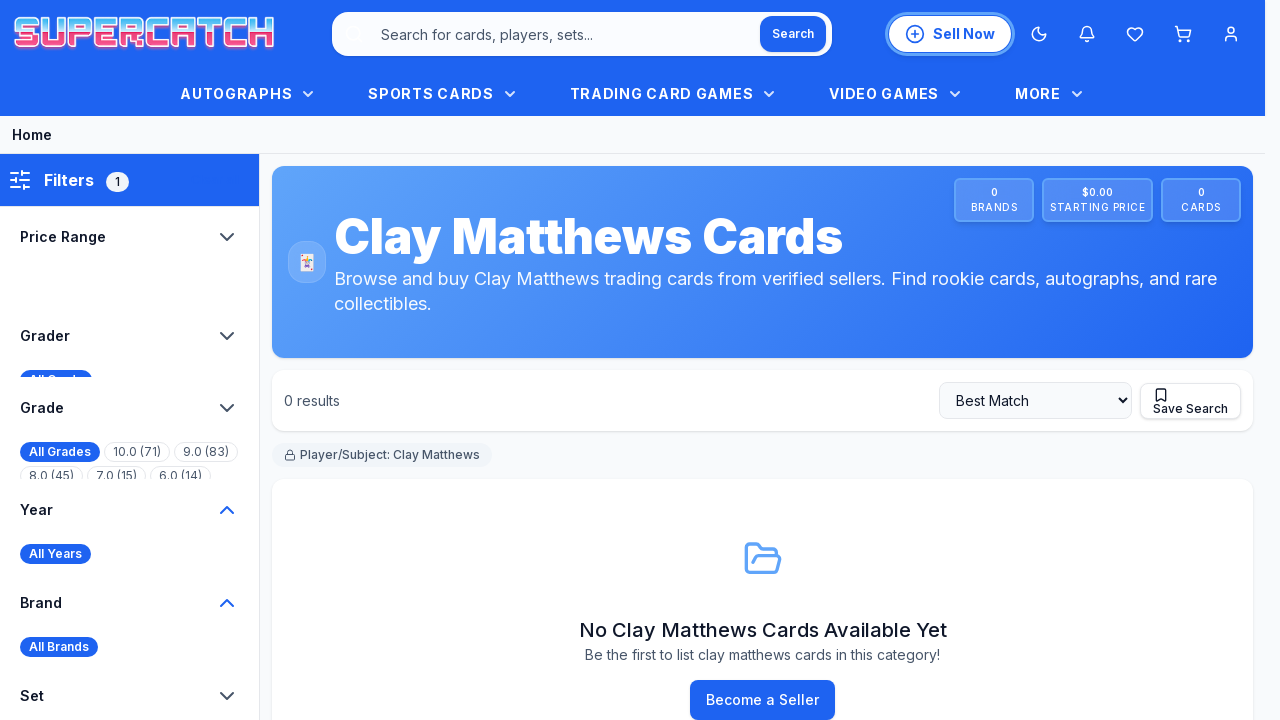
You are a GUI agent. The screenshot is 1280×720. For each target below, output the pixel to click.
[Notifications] (1087, 34)
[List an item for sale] (950, 34)
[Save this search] (1190, 401)
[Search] (793, 34)
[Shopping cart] (1183, 34)
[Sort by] (1035, 400)
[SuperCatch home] (144, 34)
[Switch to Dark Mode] (1039, 34)
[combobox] (582, 34)
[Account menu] (1231, 34)
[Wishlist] (1135, 34)
